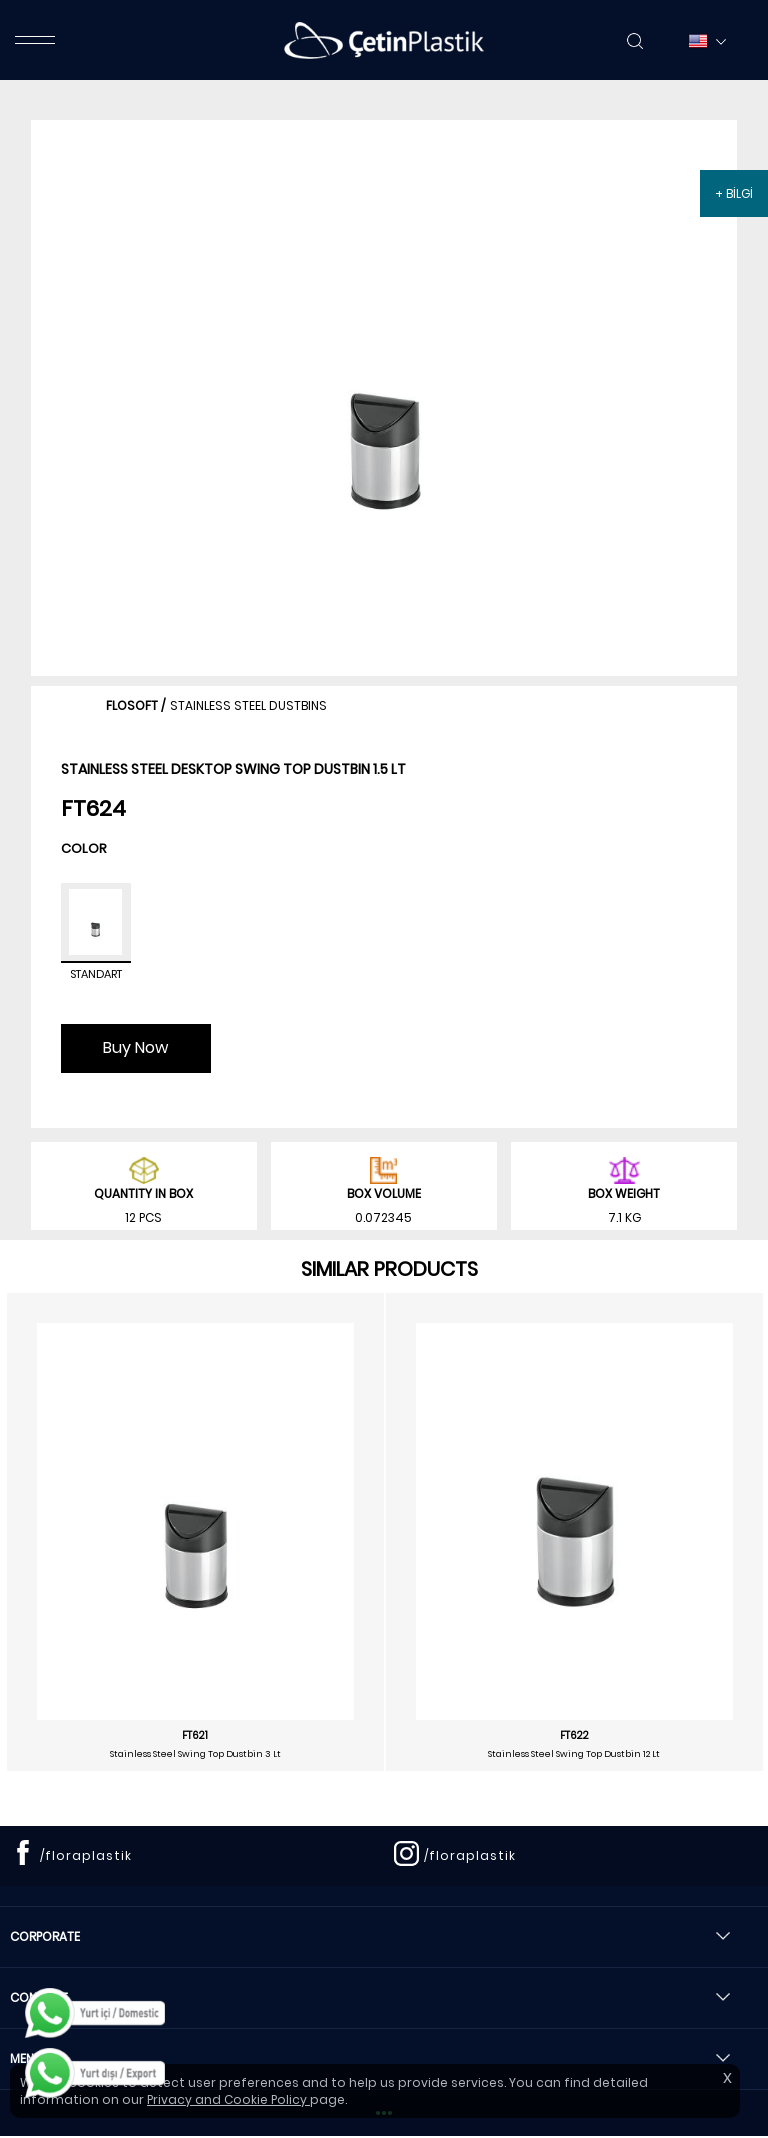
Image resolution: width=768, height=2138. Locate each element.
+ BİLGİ (734, 193)
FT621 (195, 1736)
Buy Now (135, 1047)
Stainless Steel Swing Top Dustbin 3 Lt (195, 1754)
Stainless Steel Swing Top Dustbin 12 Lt (574, 1754)
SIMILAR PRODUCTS (389, 1269)
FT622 (574, 1736)
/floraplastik (86, 1855)
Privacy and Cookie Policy (228, 2099)
